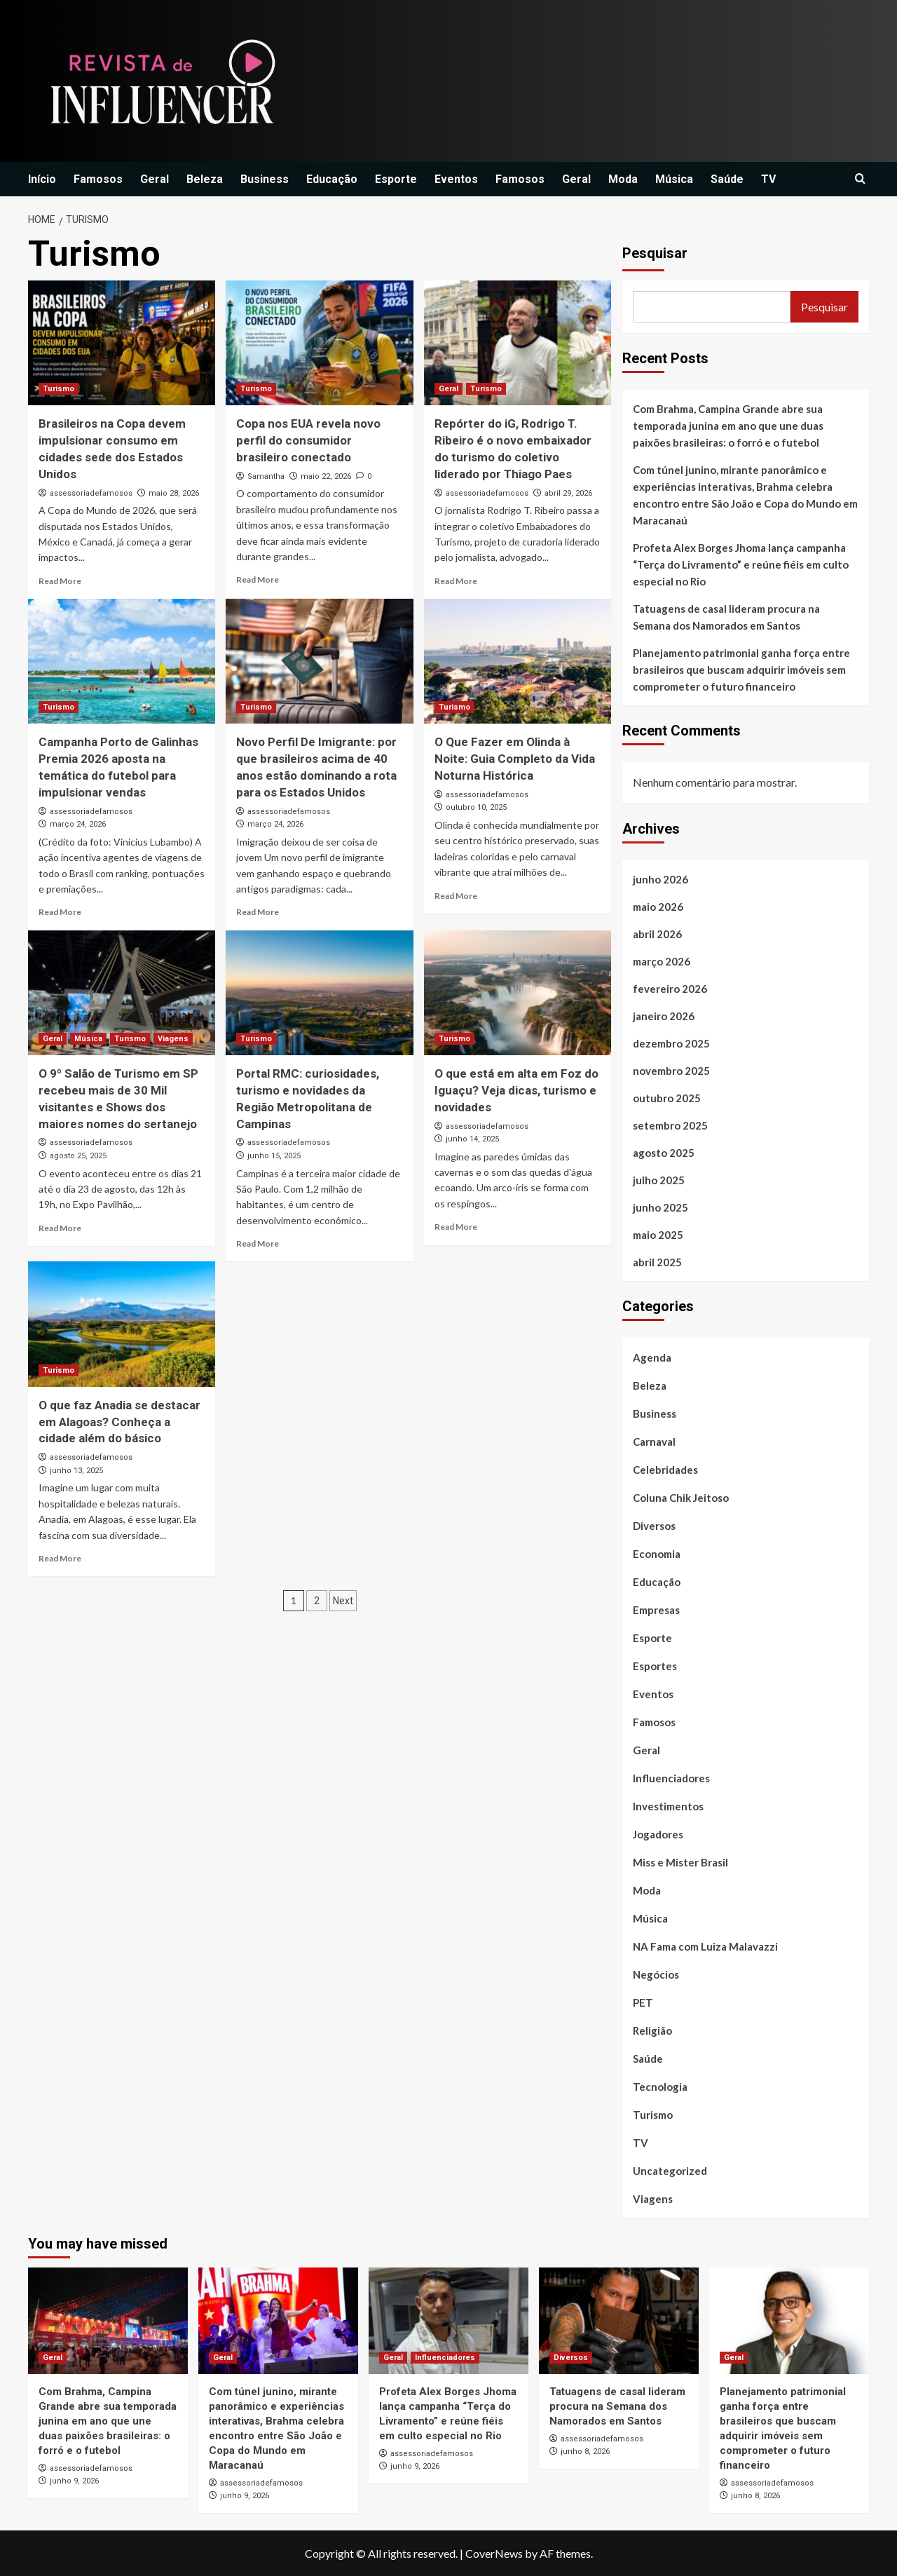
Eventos (456, 179)
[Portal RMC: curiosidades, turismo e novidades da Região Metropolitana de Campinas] (319, 992)
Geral (154, 179)
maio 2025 (658, 1234)
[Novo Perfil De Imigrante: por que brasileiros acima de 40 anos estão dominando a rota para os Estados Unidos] (319, 661)
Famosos (98, 179)
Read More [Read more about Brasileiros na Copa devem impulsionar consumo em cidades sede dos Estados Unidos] (60, 581)
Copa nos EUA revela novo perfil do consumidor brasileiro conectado (308, 440)
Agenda (652, 1357)
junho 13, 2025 (76, 1470)
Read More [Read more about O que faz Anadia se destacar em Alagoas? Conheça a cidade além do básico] (60, 1558)
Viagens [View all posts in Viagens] (173, 1038)
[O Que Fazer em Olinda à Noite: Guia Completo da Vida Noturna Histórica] (517, 661)
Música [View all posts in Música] (88, 1038)
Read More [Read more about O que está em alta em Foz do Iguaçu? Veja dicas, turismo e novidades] (455, 1226)
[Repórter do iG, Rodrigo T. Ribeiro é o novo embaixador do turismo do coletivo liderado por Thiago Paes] (517, 342)
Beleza (204, 179)
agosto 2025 (663, 1152)
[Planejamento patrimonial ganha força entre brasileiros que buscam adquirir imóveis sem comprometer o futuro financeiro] (789, 2320)
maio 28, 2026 (174, 493)
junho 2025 (660, 1207)
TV (768, 179)
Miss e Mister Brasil (680, 1862)
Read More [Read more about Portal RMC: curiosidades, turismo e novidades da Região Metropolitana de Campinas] (257, 1243)
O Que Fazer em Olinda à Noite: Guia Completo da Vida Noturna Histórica (514, 758)
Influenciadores (671, 1778)
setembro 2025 (670, 1125)
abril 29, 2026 (568, 493)
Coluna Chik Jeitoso (681, 1497)
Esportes (655, 1666)
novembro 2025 (671, 1070)
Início (42, 179)
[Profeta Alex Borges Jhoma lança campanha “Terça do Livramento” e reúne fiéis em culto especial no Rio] (448, 2320)
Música (674, 179)
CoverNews (494, 2553)
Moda (623, 179)
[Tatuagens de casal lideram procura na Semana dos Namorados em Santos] (619, 2320)
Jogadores (658, 1834)
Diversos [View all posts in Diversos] (571, 2357)
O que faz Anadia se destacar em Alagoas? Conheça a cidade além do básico (119, 1422)
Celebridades (665, 1469)
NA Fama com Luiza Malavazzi (705, 1946)
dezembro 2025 (671, 1043)
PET (643, 2002)
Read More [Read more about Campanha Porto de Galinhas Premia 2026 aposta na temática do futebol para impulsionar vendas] (60, 912)
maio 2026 (658, 906)
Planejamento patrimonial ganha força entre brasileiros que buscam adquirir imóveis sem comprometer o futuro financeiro (741, 669)
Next (343, 1600)
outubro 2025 (667, 1098)
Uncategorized (670, 2170)
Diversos (654, 1525)
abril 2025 (657, 1262)
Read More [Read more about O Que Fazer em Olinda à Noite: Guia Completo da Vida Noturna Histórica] (455, 895)
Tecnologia (660, 2086)
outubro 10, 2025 (476, 807)
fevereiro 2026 (670, 988)
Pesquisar (654, 253)
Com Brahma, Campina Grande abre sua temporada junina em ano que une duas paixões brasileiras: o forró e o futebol (728, 425)
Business (264, 179)
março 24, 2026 (78, 824)
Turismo (653, 2114)
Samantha (266, 476)
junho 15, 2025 (274, 1155)
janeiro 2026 (663, 1016)
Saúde (727, 179)
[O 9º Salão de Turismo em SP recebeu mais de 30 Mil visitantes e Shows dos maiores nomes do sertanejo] (121, 992)
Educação (331, 179)
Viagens (653, 2198)
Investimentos (668, 1806)
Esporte (396, 179)
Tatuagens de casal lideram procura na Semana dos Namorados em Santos (726, 617)
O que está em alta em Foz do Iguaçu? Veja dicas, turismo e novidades (516, 1090)
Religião (652, 2030)
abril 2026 (657, 934)
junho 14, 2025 (472, 1139)
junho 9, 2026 (74, 2481)
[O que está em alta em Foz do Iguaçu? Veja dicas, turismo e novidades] (517, 992)
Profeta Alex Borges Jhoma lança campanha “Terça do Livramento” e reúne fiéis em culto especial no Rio (741, 564)
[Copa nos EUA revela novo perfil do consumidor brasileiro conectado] (319, 342)
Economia (656, 1553)
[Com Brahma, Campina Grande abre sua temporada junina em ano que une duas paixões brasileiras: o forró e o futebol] (108, 2320)
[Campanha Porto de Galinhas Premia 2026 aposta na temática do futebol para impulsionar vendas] (121, 661)
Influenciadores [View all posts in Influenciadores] (445, 2357)
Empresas (656, 1610)
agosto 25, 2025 (78, 1155)
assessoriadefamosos (91, 493)
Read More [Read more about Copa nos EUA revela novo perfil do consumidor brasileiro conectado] (257, 579)
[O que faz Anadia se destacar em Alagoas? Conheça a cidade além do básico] (121, 1323)
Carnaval (654, 1441)
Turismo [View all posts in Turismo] (58, 388)
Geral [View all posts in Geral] (448, 388)
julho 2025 (659, 1180)
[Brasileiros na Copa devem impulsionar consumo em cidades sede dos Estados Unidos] (121, 342)
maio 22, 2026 (326, 476)
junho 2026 (660, 879)
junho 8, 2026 (585, 2451)
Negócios (656, 1974)
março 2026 (661, 961)
